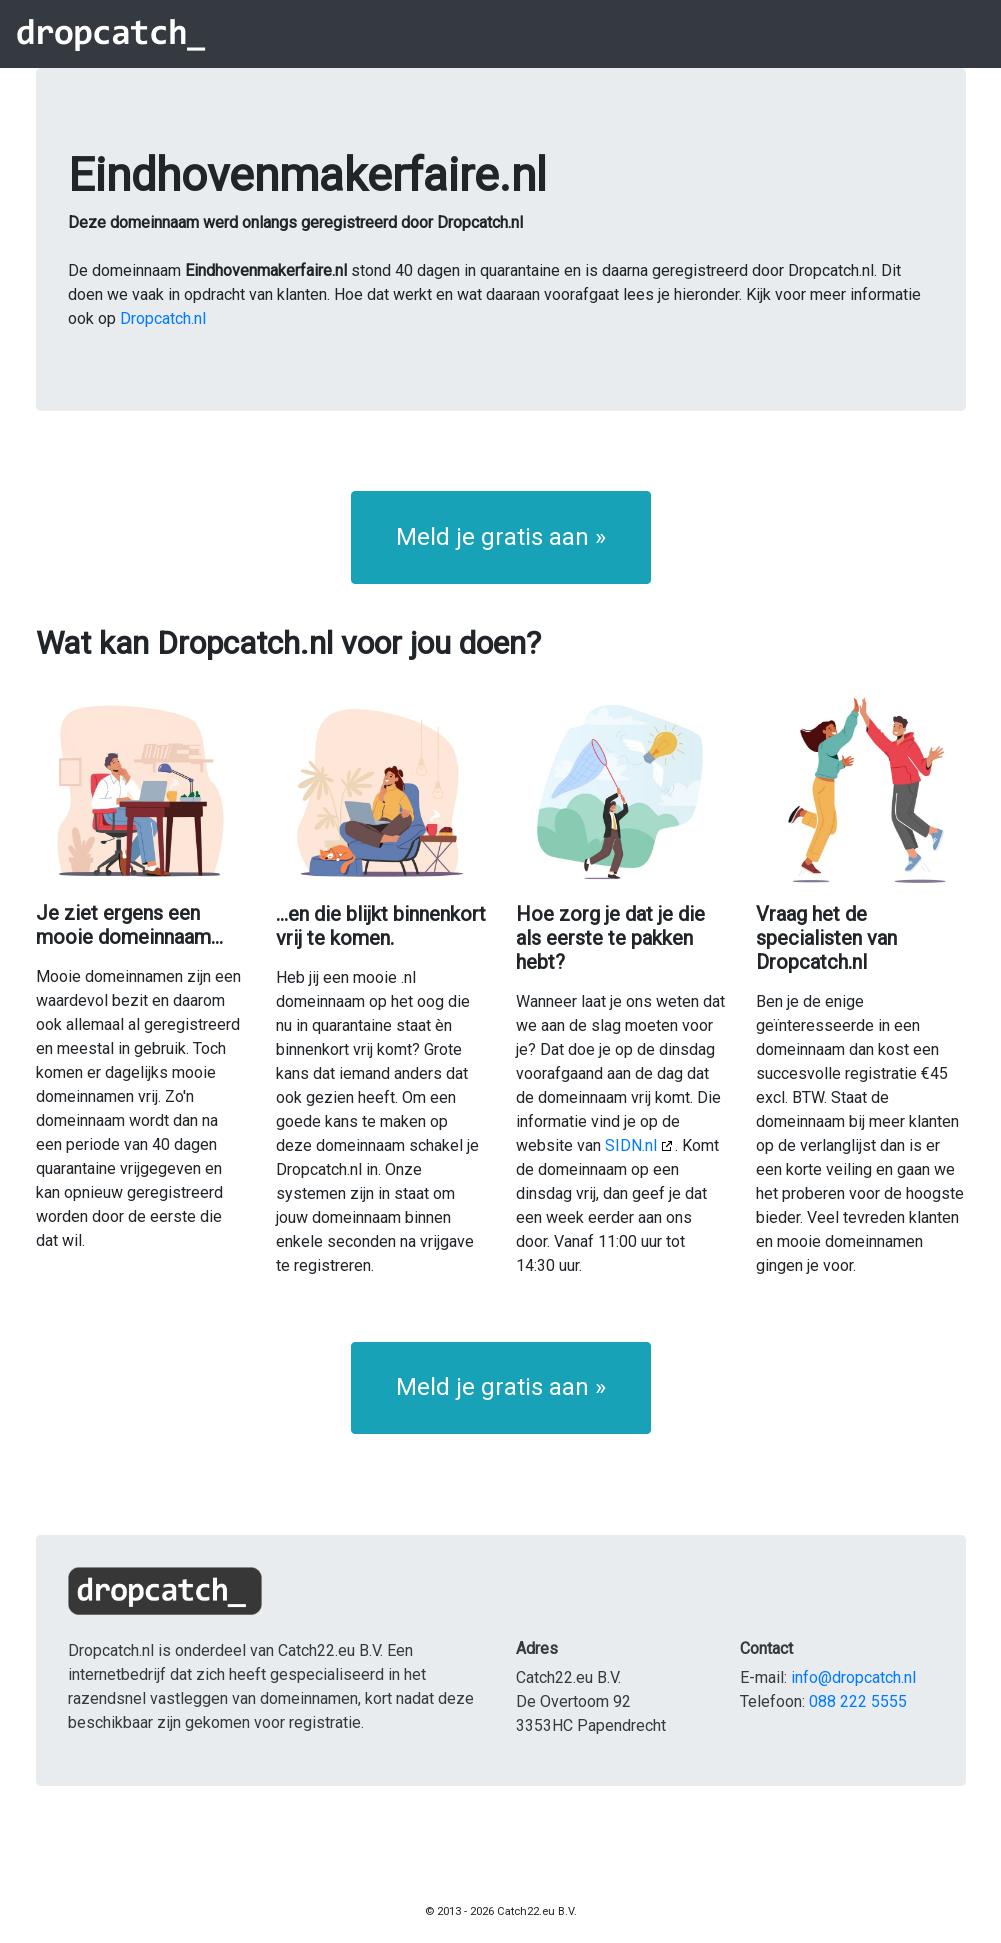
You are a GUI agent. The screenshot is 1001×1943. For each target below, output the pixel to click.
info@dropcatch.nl (853, 1677)
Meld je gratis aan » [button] (501, 537)
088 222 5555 (858, 1701)
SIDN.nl (631, 1145)
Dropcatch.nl (163, 318)
